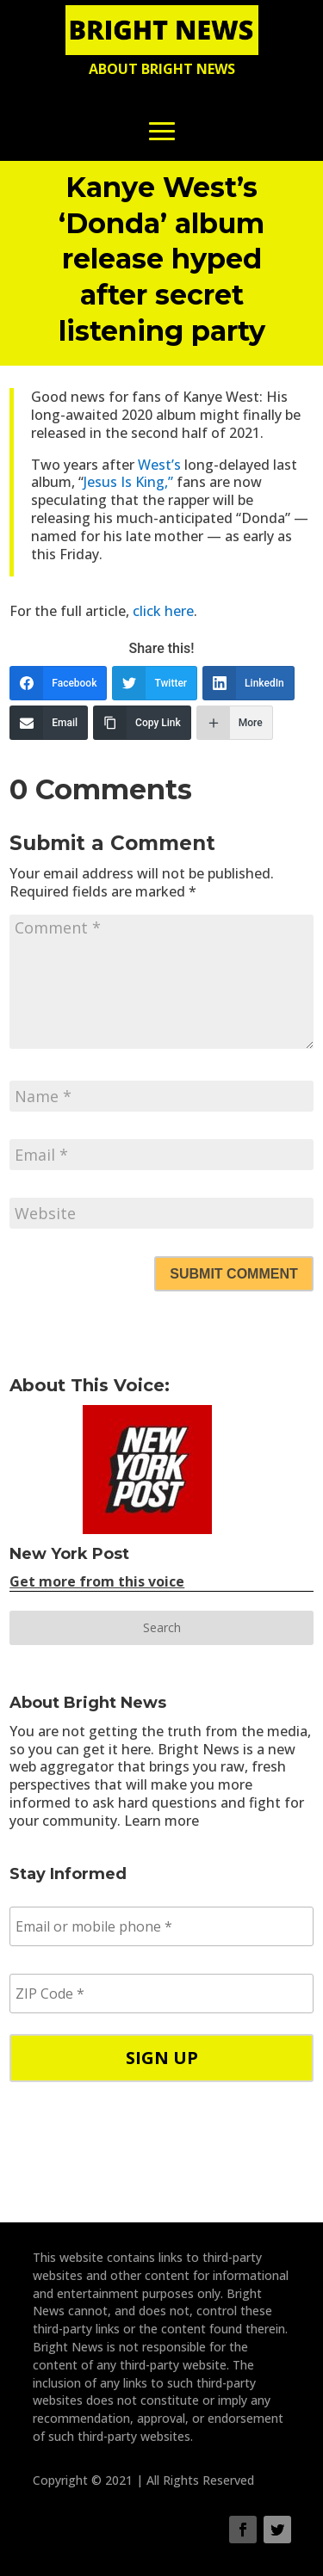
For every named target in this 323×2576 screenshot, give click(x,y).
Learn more (161, 1820)
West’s (159, 464)
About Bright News (162, 68)
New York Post (69, 1553)
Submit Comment (233, 1273)
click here (163, 610)
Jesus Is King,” (128, 481)
